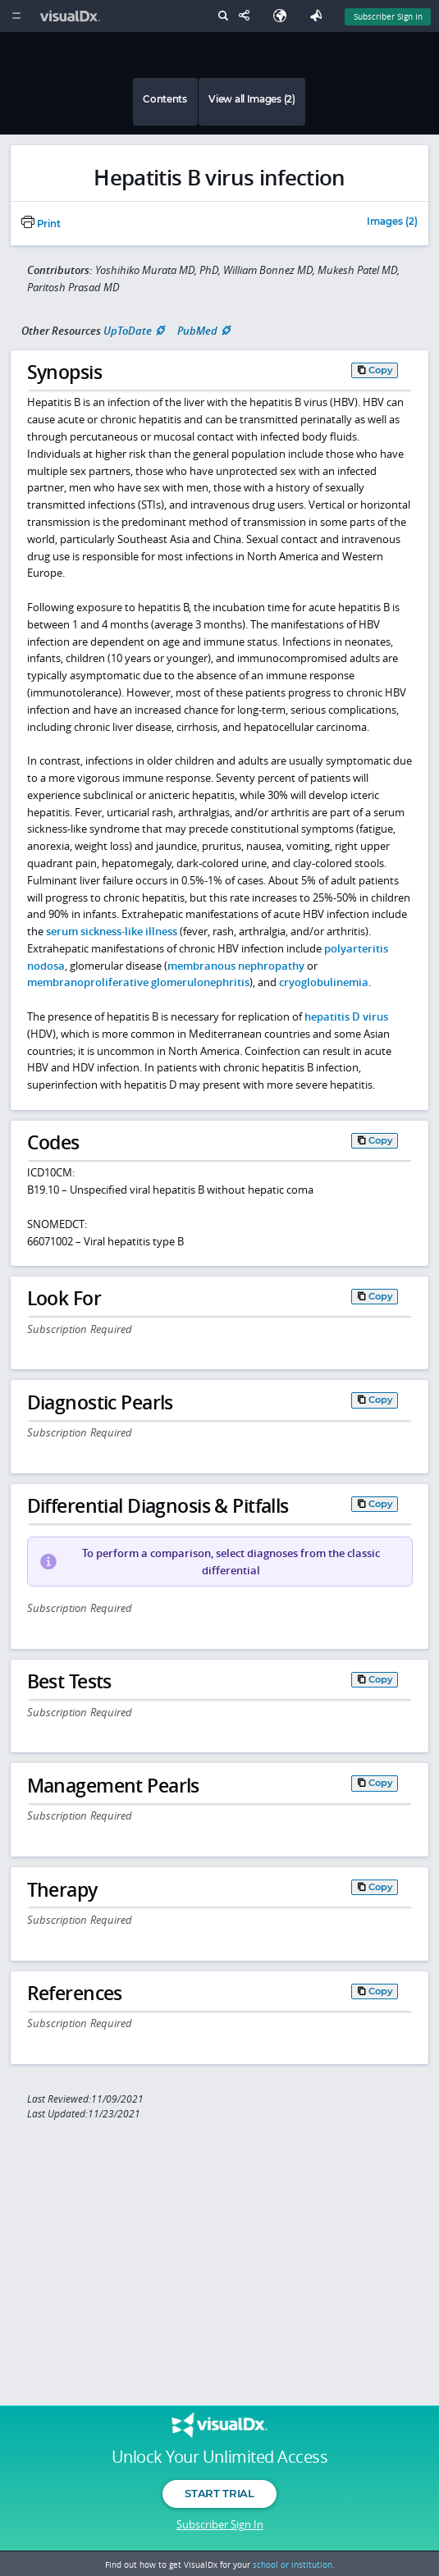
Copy (380, 370)
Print (41, 224)
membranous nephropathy (235, 965)
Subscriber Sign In (219, 2524)
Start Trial (219, 2493)
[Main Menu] (16, 16)
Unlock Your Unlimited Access (219, 2457)
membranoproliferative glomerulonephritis (138, 982)
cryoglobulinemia (323, 982)
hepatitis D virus (346, 1016)
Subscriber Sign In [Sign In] (388, 16)
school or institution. (294, 2564)
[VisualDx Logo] (72, 16)
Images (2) (392, 222)
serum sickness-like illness (111, 931)
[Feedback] (319, 16)
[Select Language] (284, 16)
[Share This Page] (248, 16)
